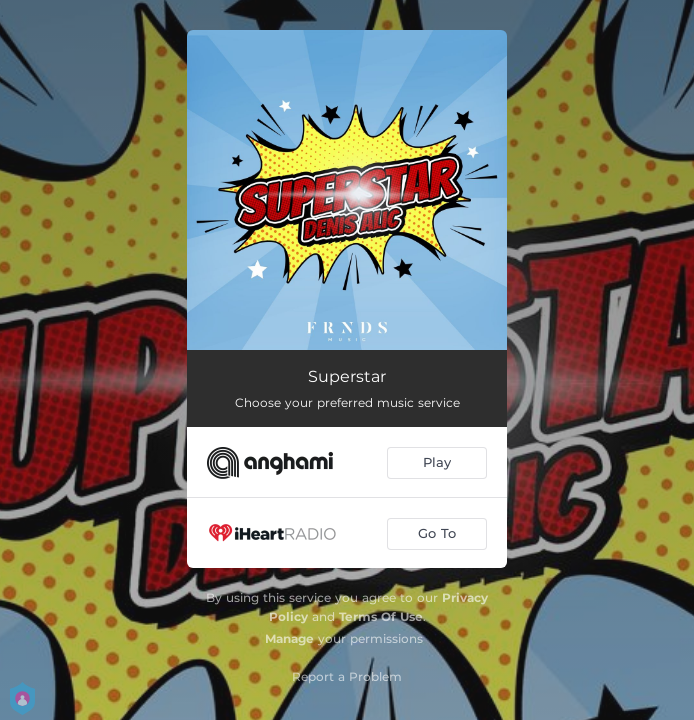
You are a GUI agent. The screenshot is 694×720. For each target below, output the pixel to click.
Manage (289, 638)
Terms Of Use (381, 616)
